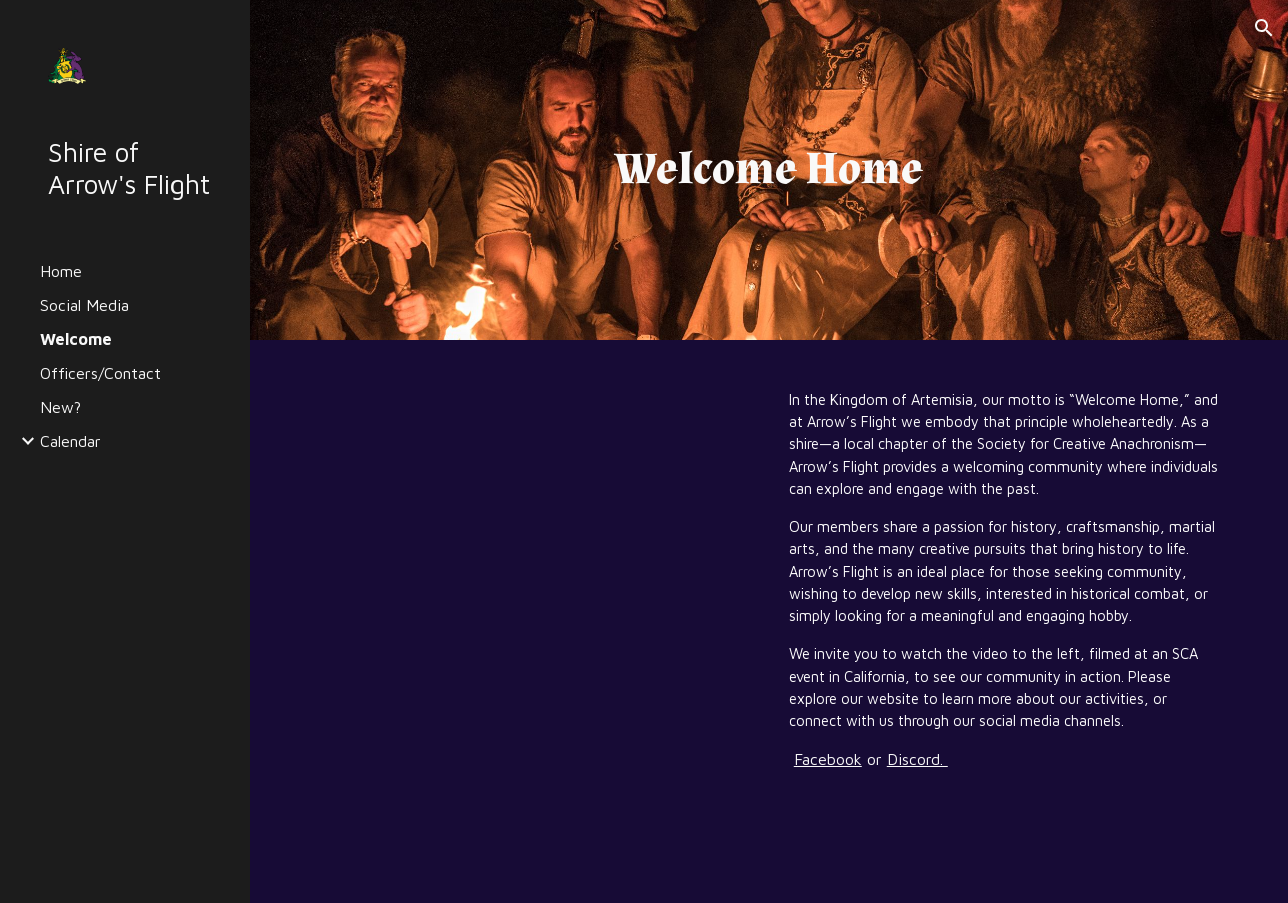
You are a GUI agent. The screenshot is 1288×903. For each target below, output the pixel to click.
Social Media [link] (84, 305)
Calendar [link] (70, 441)
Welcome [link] (76, 339)
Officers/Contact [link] (100, 373)
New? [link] (60, 407)
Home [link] (61, 271)
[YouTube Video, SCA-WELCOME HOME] (533, 516)
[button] (1264, 28)
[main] (769, 170)
